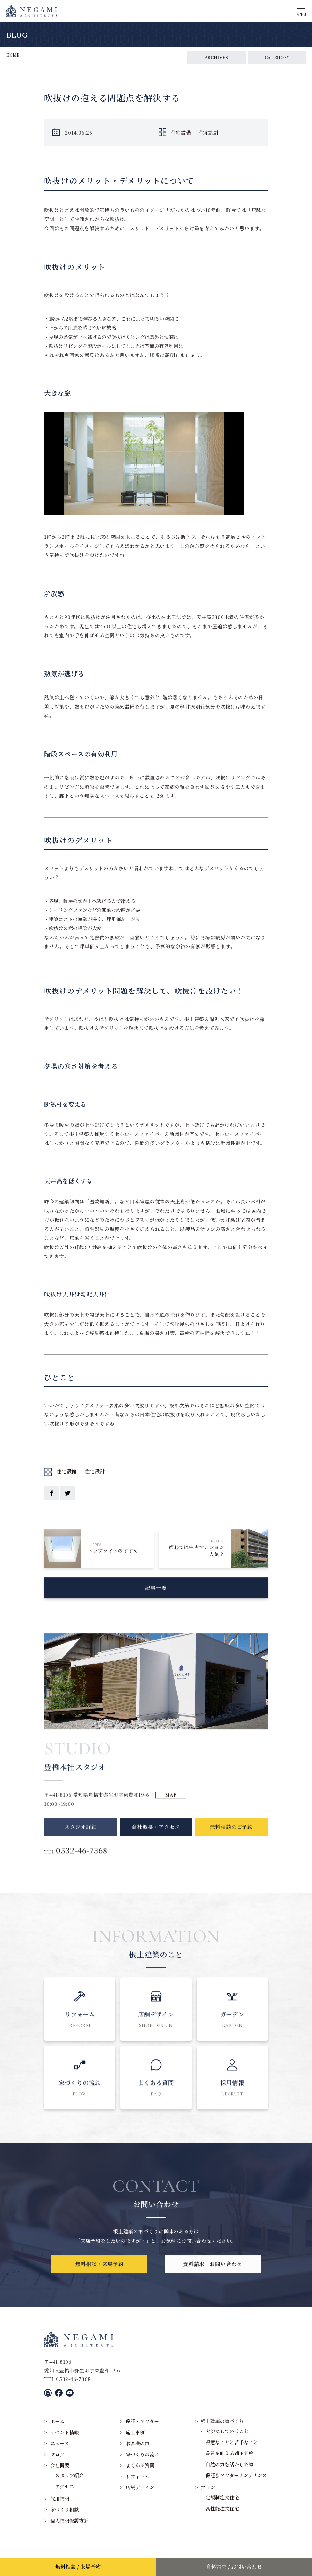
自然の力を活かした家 (230, 2464)
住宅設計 (209, 132)
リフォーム (137, 2476)
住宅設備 (181, 132)
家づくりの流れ (142, 2454)
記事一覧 (156, 1593)
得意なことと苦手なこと (232, 2442)
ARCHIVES (216, 57)
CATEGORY (277, 57)
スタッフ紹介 (69, 2475)
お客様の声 (138, 2443)
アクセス (64, 2486)
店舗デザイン (140, 2487)
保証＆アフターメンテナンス (236, 2475)
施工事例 (135, 2432)
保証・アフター (142, 2421)
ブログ (57, 2454)
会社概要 (59, 2465)
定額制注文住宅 (222, 2497)
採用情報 (59, 2498)
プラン (208, 2487)
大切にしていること (227, 2431)
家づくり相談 (64, 2509)
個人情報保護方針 (69, 2520)
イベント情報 (64, 2432)
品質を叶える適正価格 (230, 2453)
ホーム (57, 2421)
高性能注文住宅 (222, 2508)
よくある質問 (140, 2465)
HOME (12, 55)
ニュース (59, 2443)
